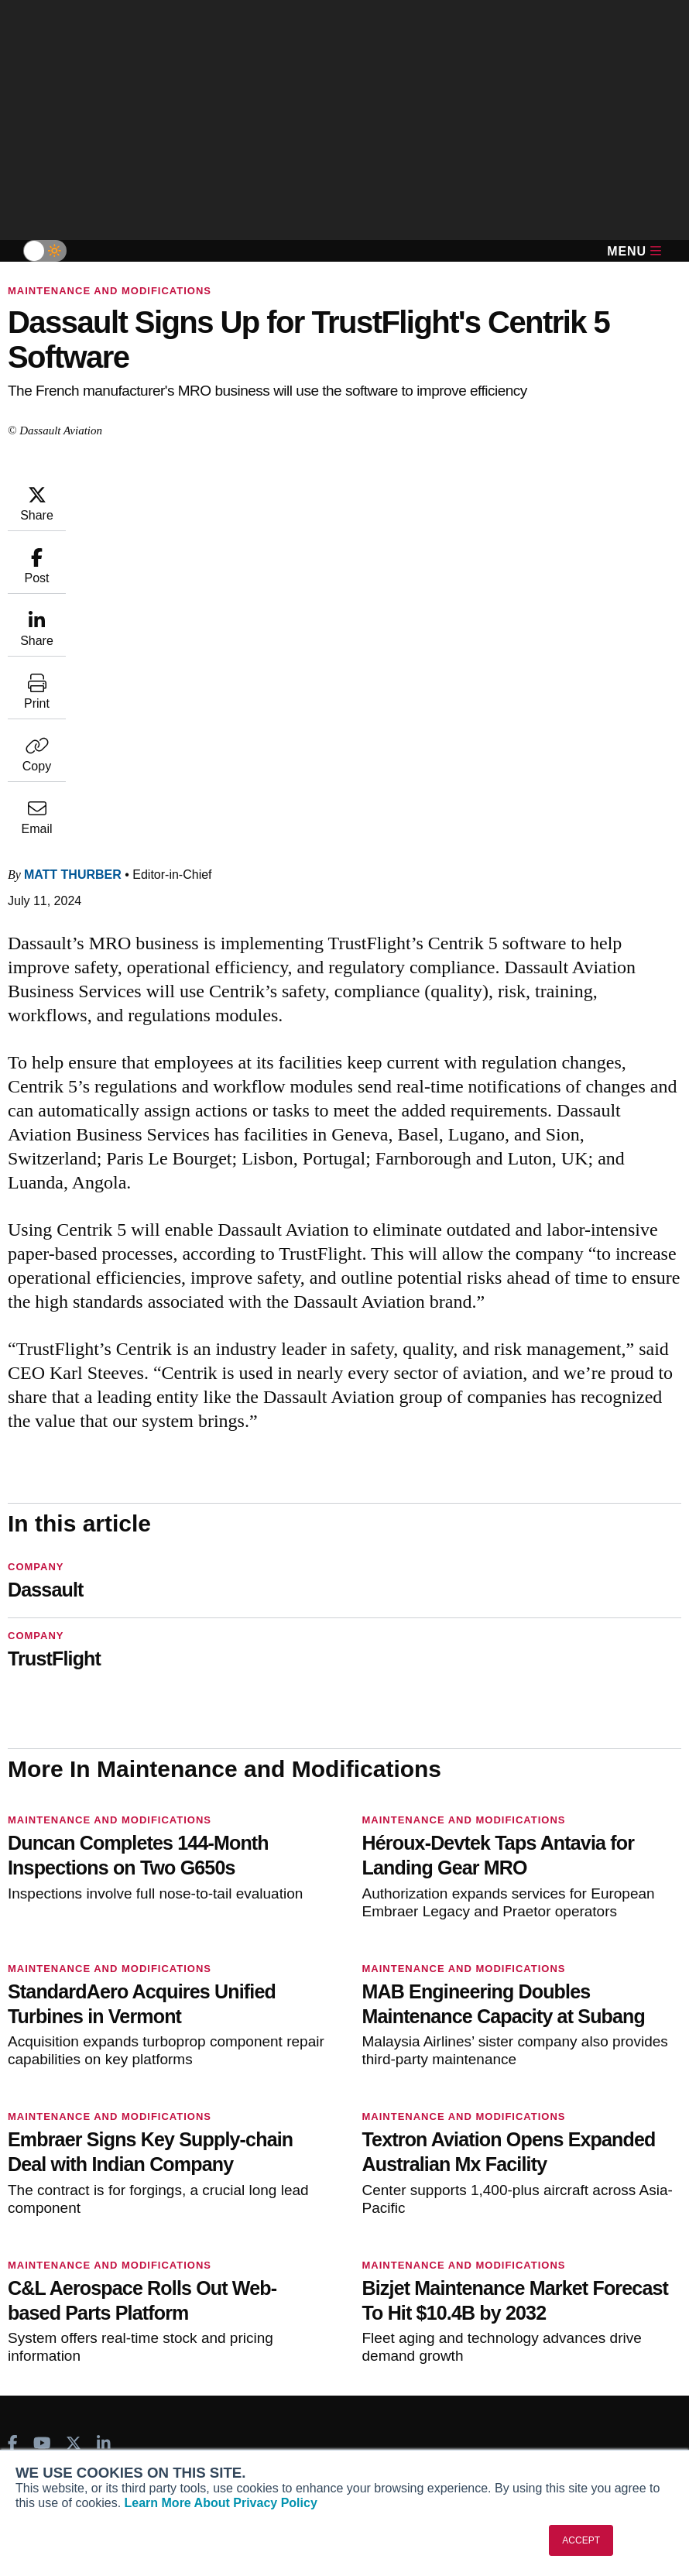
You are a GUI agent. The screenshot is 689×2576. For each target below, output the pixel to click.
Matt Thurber (165, 491)
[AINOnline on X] (73, 2107)
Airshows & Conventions (549, 2284)
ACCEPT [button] (581, 2540)
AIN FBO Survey (71, 2179)
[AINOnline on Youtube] (42, 2107)
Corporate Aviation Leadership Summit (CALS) (99, 2290)
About (35, 2393)
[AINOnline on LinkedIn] (104, 2107)
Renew (269, 2221)
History (38, 2435)
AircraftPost (60, 2221)
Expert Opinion (523, 2200)
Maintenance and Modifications (109, 291)
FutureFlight (52, 2263)
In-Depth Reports (529, 2221)
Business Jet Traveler (85, 2242)
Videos (502, 2242)
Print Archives (521, 2179)
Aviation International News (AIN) (114, 2200)
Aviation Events (525, 2305)
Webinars (509, 2263)
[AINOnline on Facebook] (13, 2107)
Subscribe (278, 2179)
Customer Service (298, 2200)
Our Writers (50, 2414)
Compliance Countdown (546, 2326)
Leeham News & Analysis (94, 2318)
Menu (634, 251)
